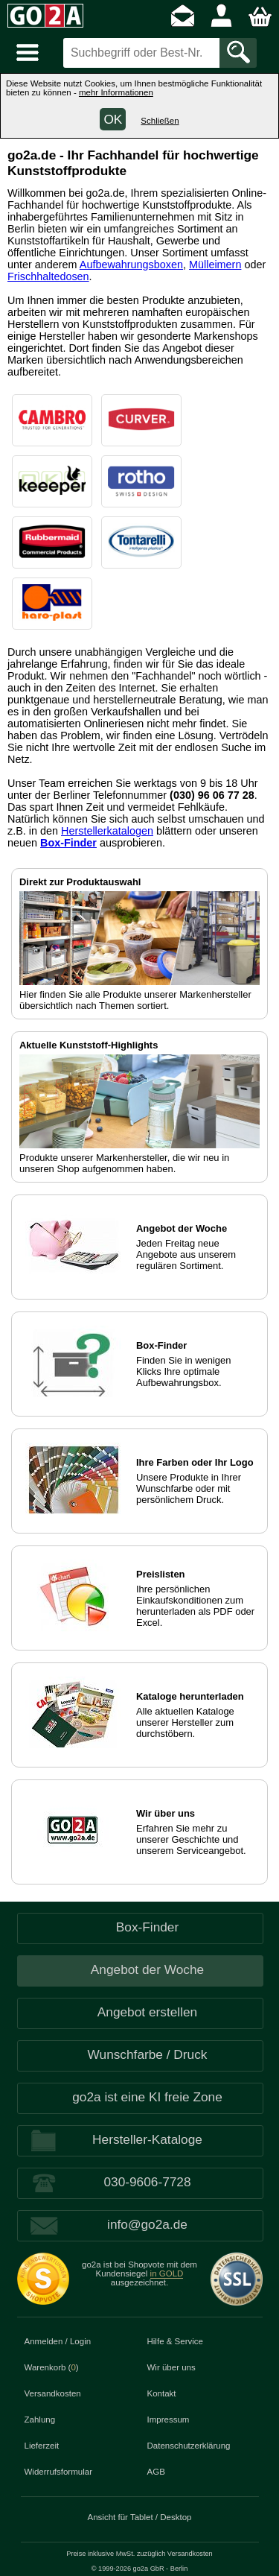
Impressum (168, 2419)
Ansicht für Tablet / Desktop (140, 2517)
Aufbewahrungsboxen (131, 264)
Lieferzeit (42, 2445)
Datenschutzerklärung (189, 2445)
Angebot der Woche (147, 1969)
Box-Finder (68, 843)
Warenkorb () (52, 2367)
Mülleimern (215, 264)
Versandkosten (53, 2393)
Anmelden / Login (58, 2341)
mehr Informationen (116, 92)
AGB (156, 2471)
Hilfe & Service (175, 2341)
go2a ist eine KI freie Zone (147, 2096)
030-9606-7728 (146, 2181)
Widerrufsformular (59, 2471)
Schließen (160, 120)
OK (112, 119)
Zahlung (40, 2419)
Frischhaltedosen (48, 276)
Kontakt (161, 2393)
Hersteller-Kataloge (147, 2139)
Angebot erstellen (147, 2011)
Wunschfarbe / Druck (148, 2054)
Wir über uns (171, 2367)
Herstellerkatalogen (107, 831)
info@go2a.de (147, 2224)
